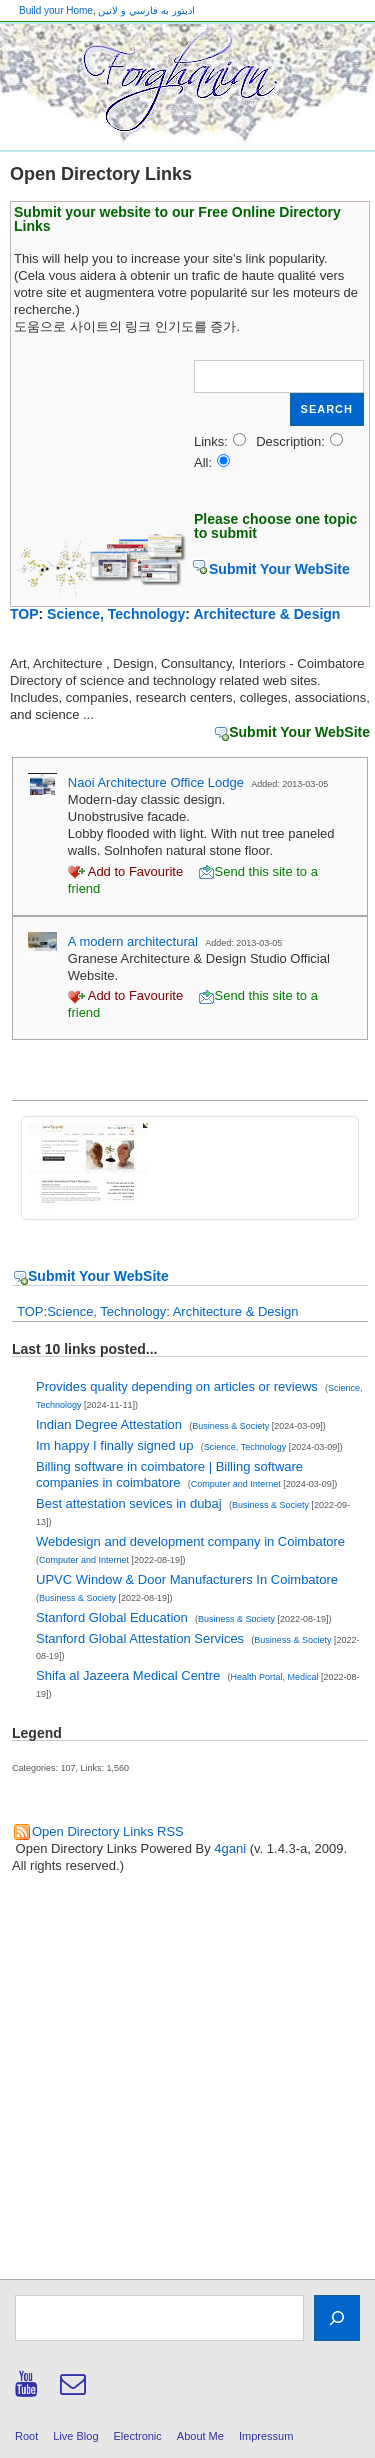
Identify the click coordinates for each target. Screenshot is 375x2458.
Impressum (266, 2436)
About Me (200, 2436)
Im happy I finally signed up (115, 1445)
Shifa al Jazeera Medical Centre (128, 1675)
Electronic (138, 2436)
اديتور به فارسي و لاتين (146, 10)
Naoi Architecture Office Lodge (156, 782)
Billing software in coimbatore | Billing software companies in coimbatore (169, 1475)
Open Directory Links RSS (108, 1831)
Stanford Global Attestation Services (140, 1638)
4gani (230, 1848)
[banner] (187, 87)
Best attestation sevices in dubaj (129, 1503)
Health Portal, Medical (275, 1677)
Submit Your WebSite (279, 569)
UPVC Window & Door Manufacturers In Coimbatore (187, 1579)
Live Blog (75, 2436)
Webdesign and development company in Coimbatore (190, 1541)
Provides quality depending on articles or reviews (177, 1386)
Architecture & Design (266, 614)
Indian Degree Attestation (109, 1424)
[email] (75, 2391)
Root (26, 2436)
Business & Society (230, 1426)
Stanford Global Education (112, 1617)
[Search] (337, 2318)
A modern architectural (133, 941)
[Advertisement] (187, 2082)
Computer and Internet (236, 1484)
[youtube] (30, 2391)
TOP (24, 614)
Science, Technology (116, 614)
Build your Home (56, 10)
